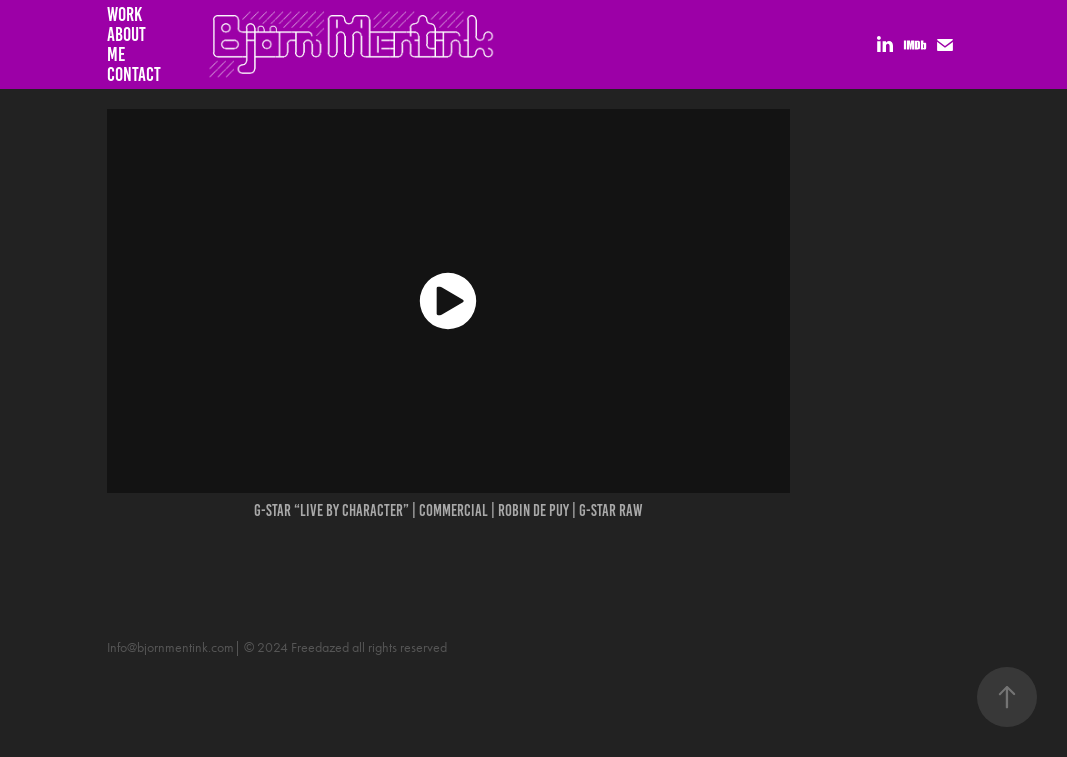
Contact (134, 74)
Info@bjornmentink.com (170, 647)
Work (124, 14)
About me (126, 44)
